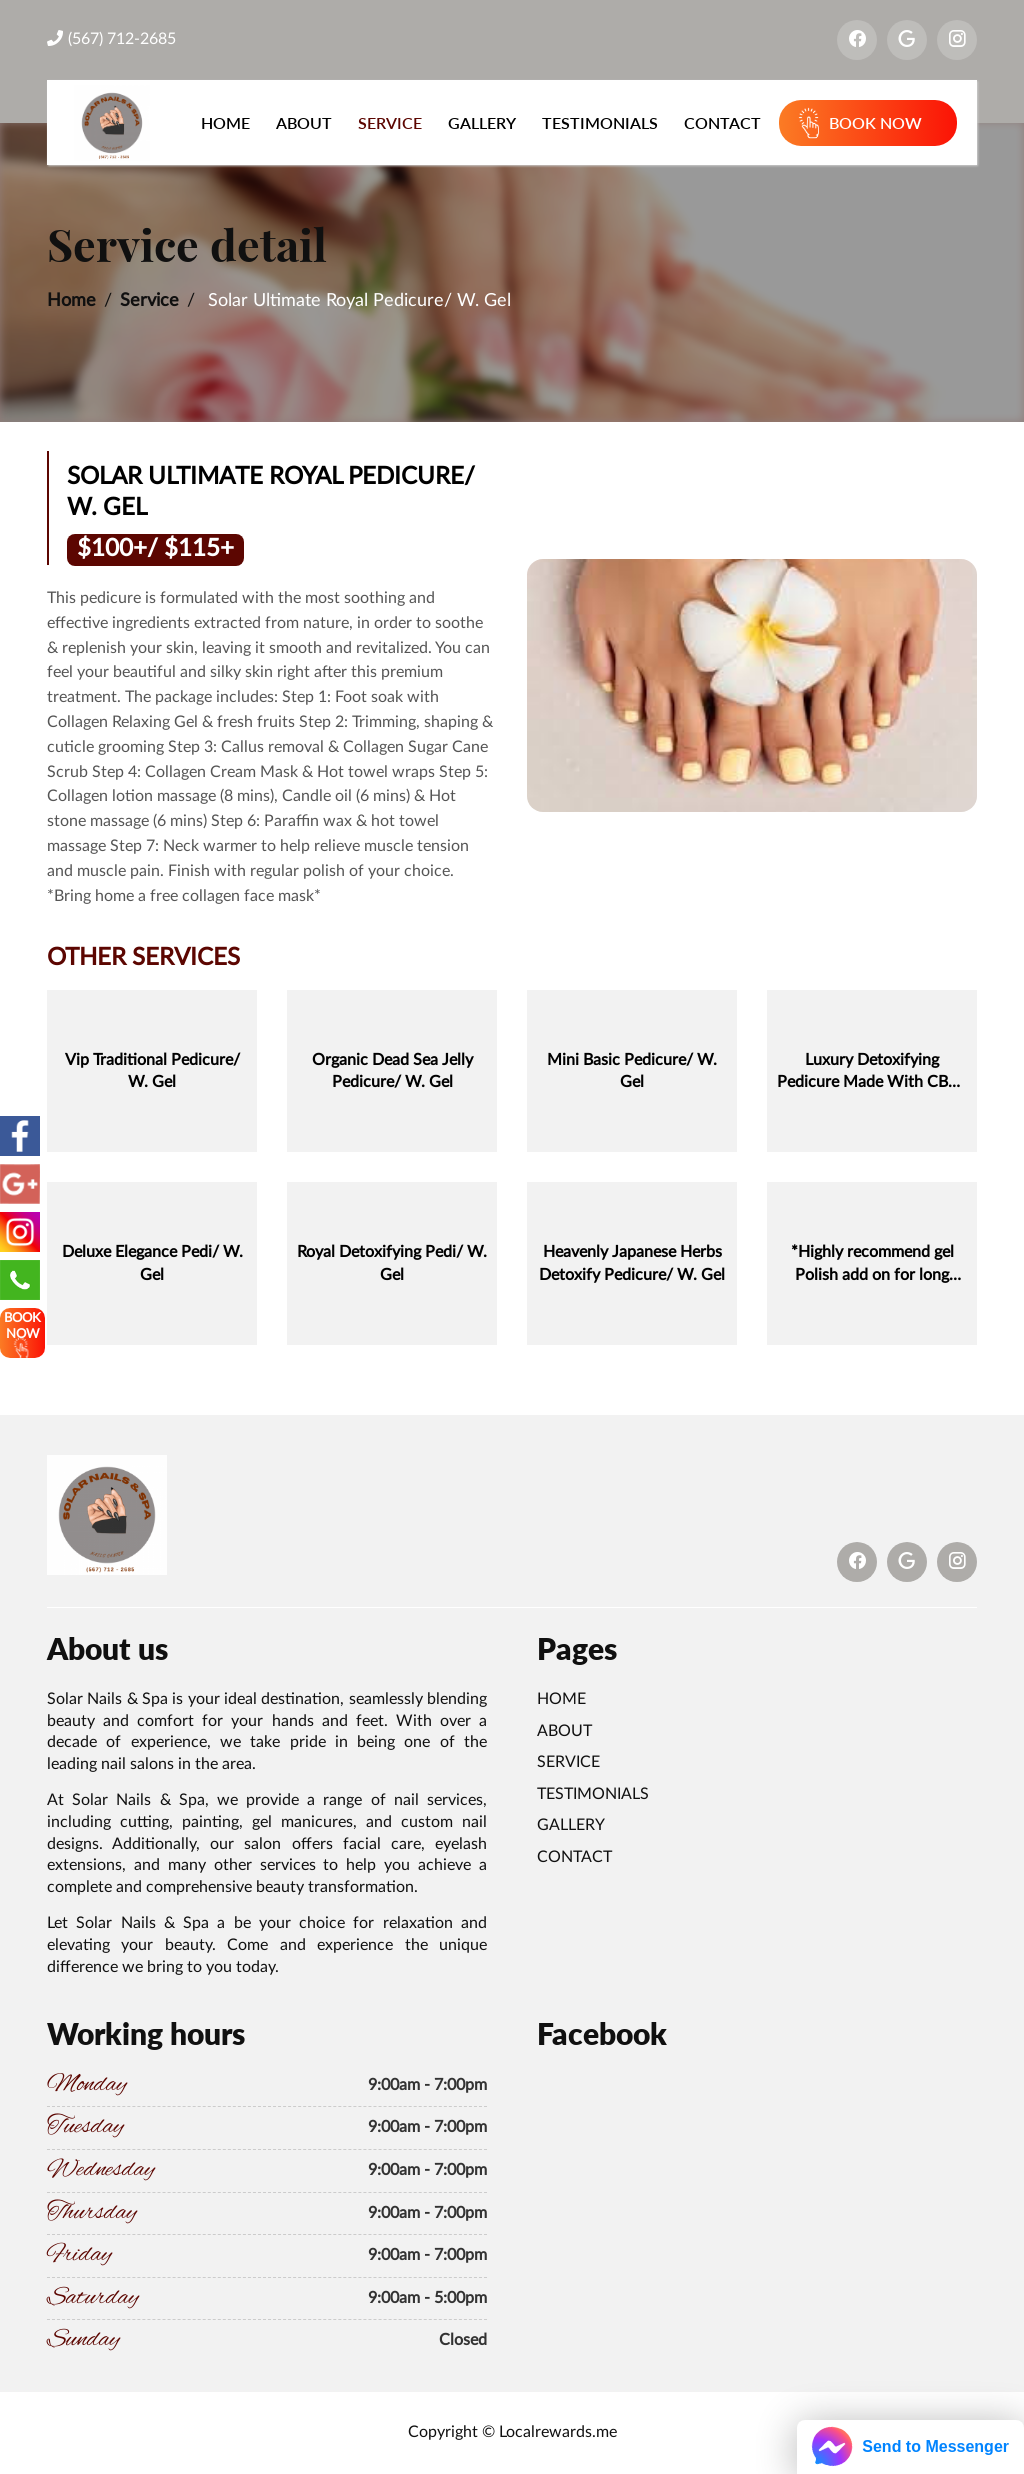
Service (390, 122)
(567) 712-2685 (111, 38)
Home (225, 122)
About (304, 122)
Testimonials (600, 122)
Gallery (482, 122)
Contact (722, 122)
